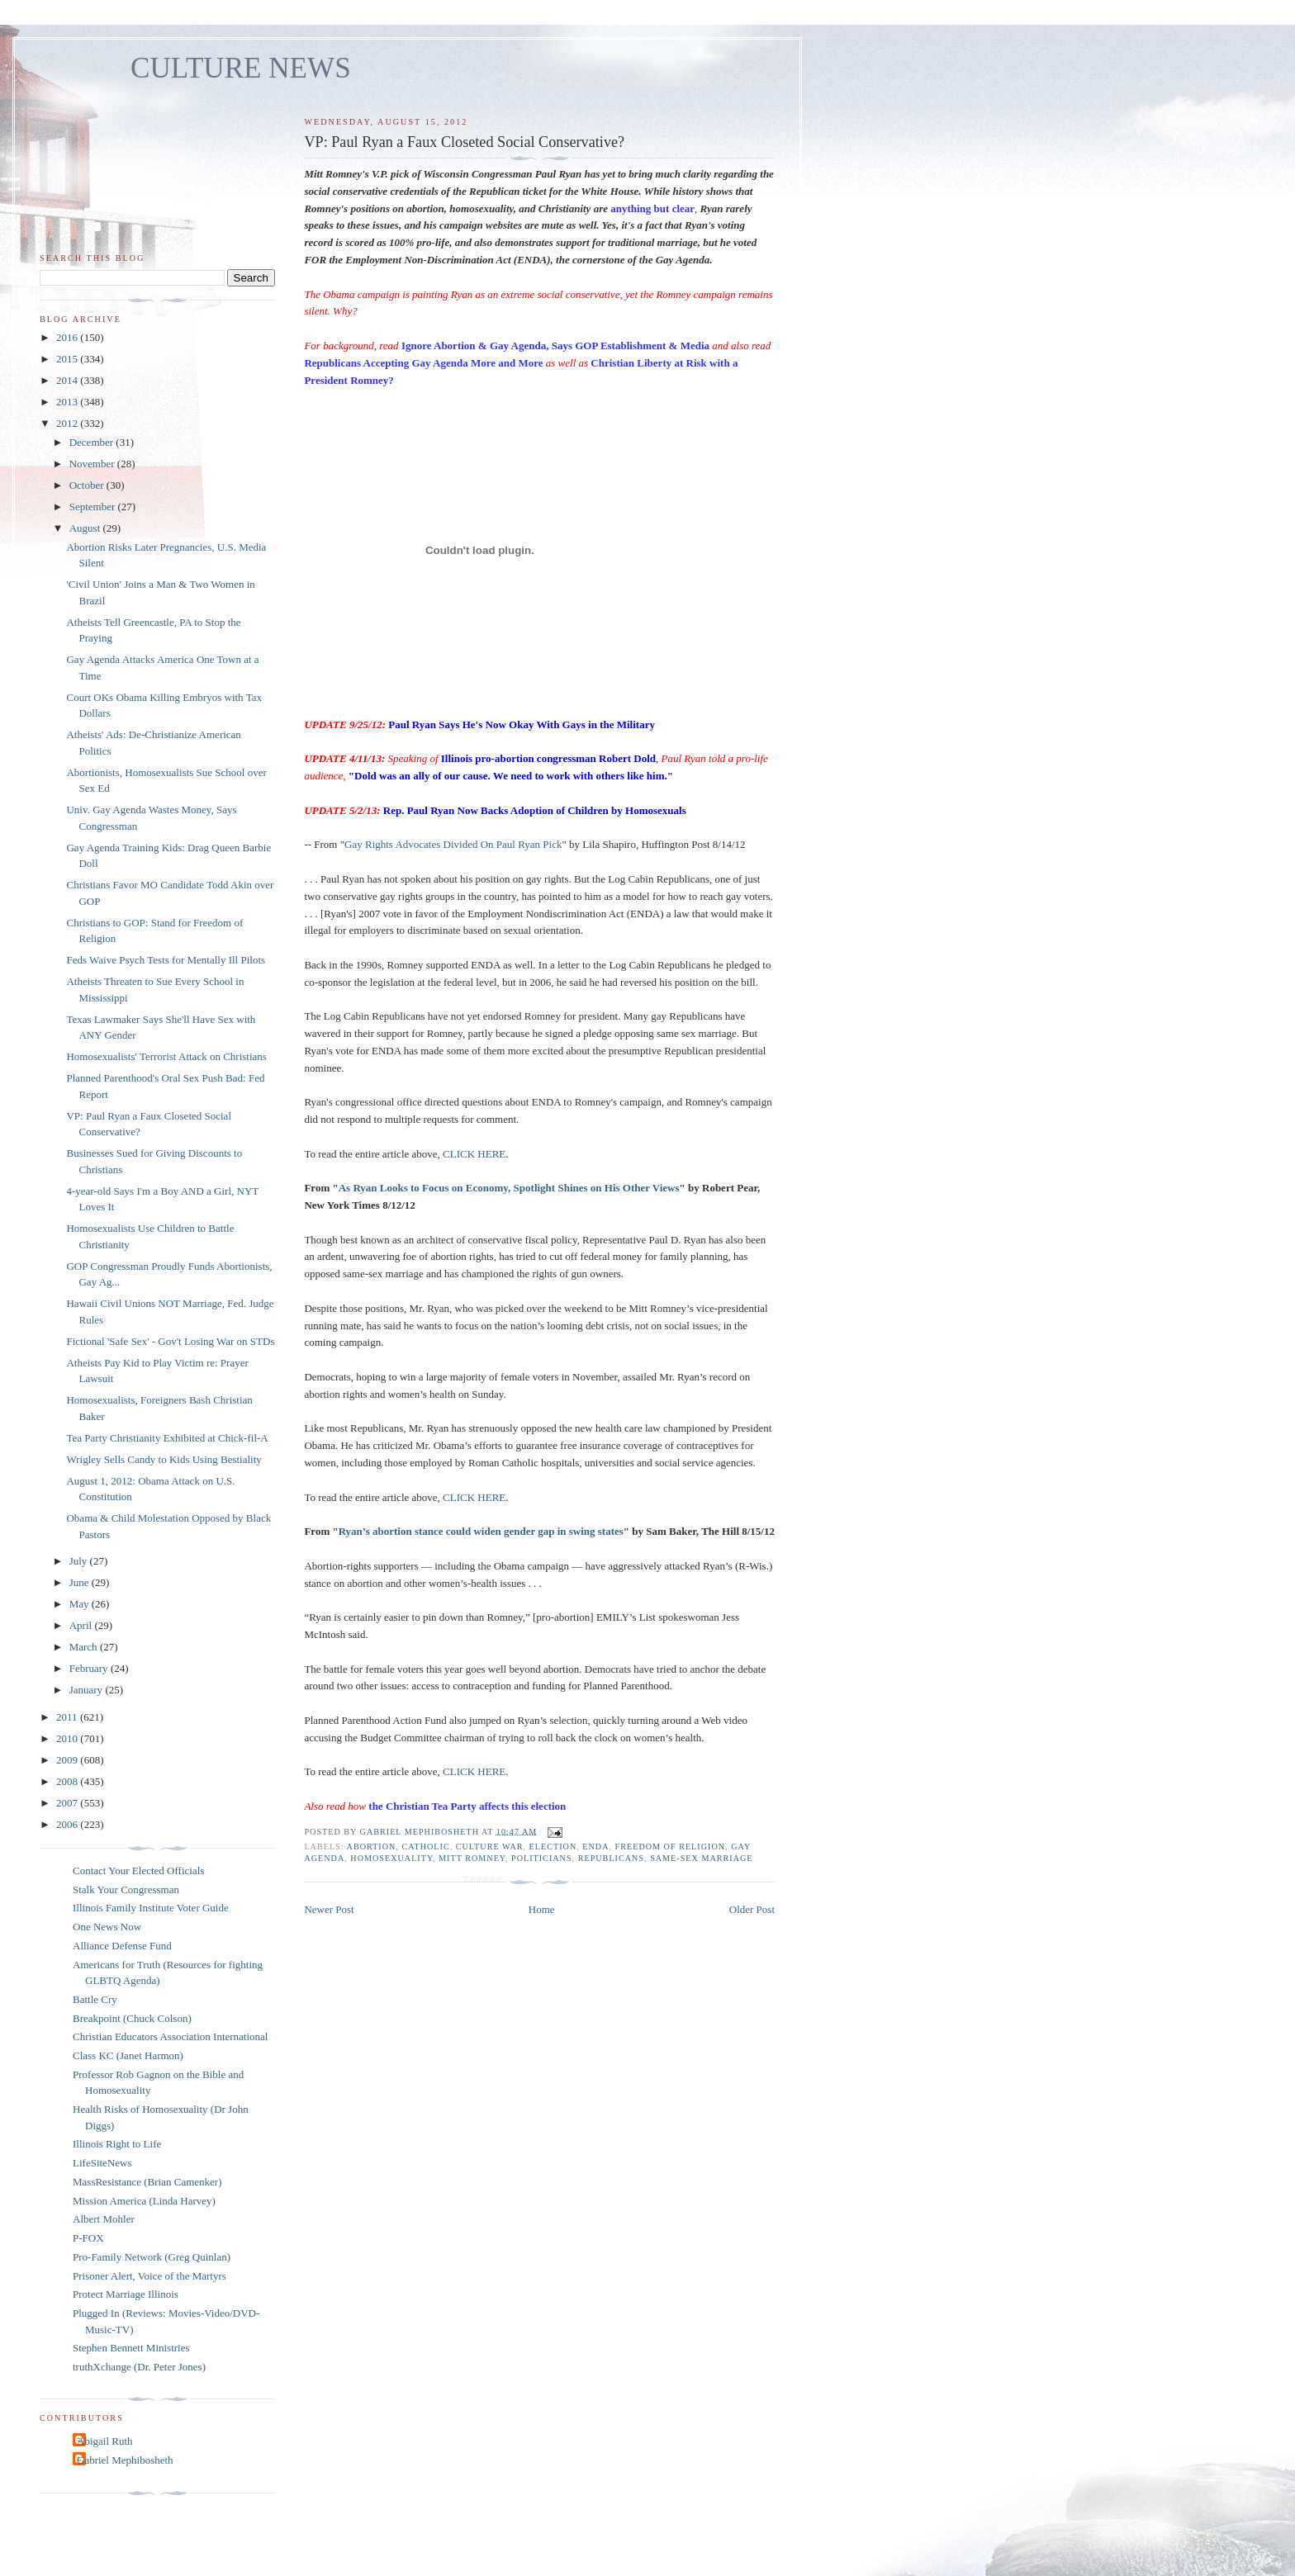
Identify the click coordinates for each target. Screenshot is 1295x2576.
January (87, 1689)
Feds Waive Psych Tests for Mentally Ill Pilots (165, 960)
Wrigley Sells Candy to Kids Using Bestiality (163, 1459)
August (86, 528)
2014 (68, 380)
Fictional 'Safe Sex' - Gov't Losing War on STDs (170, 1341)
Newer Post (328, 1909)
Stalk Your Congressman (126, 1889)
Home (542, 1909)
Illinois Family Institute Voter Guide (151, 1907)
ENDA (595, 1846)
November (93, 463)
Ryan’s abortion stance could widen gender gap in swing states (481, 1531)
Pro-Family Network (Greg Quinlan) (151, 2257)
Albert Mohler (104, 2219)
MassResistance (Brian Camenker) (147, 2182)
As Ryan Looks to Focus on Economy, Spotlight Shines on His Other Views (509, 1187)
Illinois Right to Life (117, 2144)
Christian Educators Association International (170, 2036)
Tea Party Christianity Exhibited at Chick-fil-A (167, 1438)
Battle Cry (95, 1999)
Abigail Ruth (105, 2441)
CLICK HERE (474, 1154)
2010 (68, 1738)
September (93, 506)
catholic (425, 1846)
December (92, 442)
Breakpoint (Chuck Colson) (132, 2018)
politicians (541, 1858)
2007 (68, 1803)
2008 (68, 1781)
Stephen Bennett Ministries (131, 2348)
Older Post (752, 1909)
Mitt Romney (472, 1858)
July (79, 1561)
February (90, 1668)
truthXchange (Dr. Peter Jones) (139, 2367)
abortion (371, 1846)
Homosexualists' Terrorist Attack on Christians (166, 1056)
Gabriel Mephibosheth (125, 2460)
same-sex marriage (701, 1858)
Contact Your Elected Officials (138, 1870)
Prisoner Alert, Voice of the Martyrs (149, 2276)
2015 (68, 359)
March (84, 1647)
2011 (68, 1717)
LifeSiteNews (102, 2163)
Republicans (611, 1858)
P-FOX (88, 2238)
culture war (490, 1846)
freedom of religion (670, 1846)
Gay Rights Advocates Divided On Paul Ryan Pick (453, 844)
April (82, 1625)
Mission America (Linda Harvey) (144, 2201)
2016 (68, 337)
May (80, 1604)
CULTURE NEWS (240, 68)
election (553, 1846)
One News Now (107, 1926)
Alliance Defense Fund (122, 1945)
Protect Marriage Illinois (125, 2294)
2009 (68, 1760)
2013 (68, 401)
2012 (68, 423)
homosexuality (391, 1858)
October (88, 485)
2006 (68, 1824)
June (80, 1582)
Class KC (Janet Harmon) (128, 2055)
